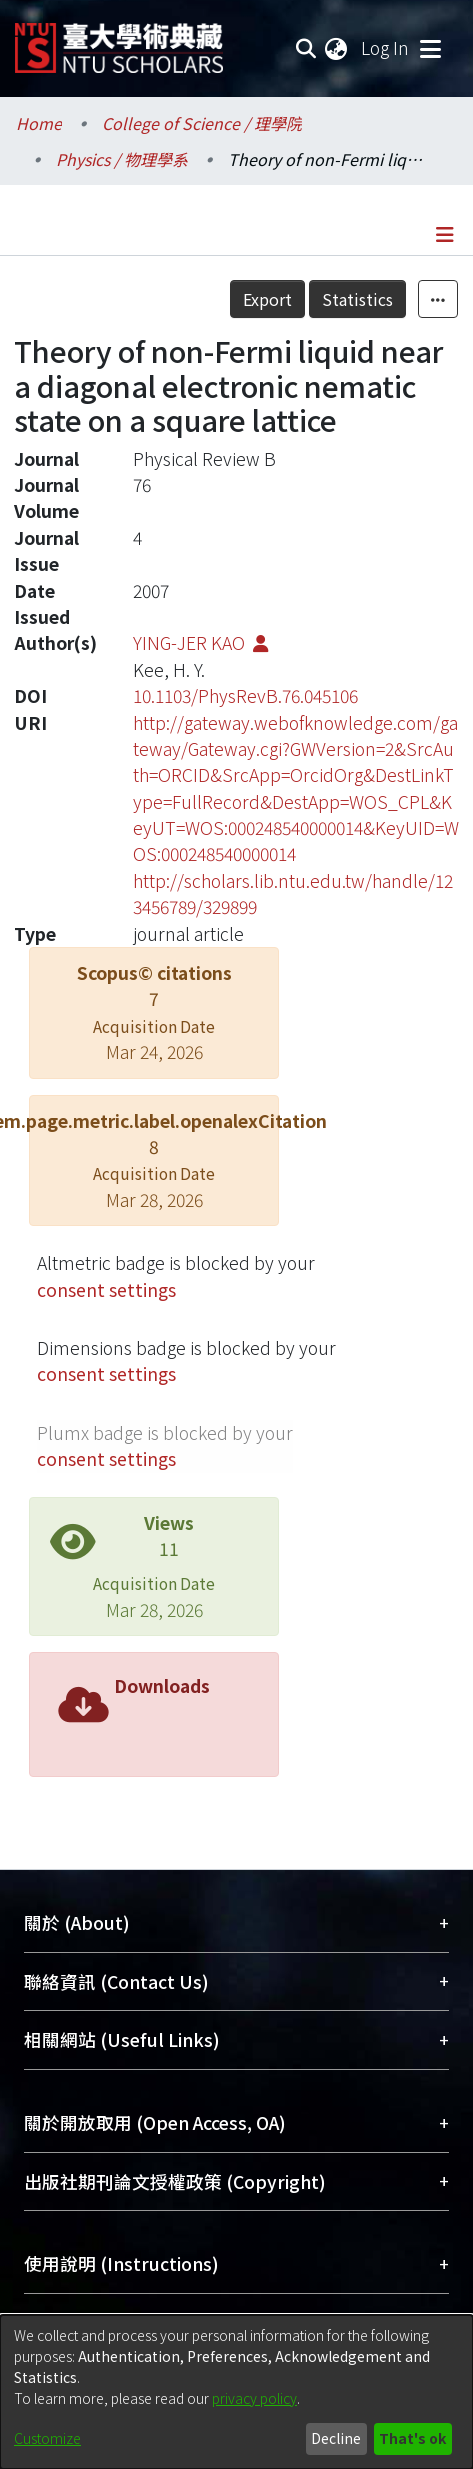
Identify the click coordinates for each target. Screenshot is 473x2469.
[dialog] (236, 2392)
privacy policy (254, 2398)
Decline (336, 2438)
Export (267, 299)
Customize (47, 2438)
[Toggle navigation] (430, 48)
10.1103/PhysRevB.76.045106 (245, 695)
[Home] (119, 40)
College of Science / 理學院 (202, 123)
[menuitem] (337, 48)
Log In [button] (386, 47)
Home (39, 123)
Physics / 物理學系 (122, 159)
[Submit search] (305, 48)
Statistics (357, 299)
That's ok (412, 2438)
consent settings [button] (106, 1289)
